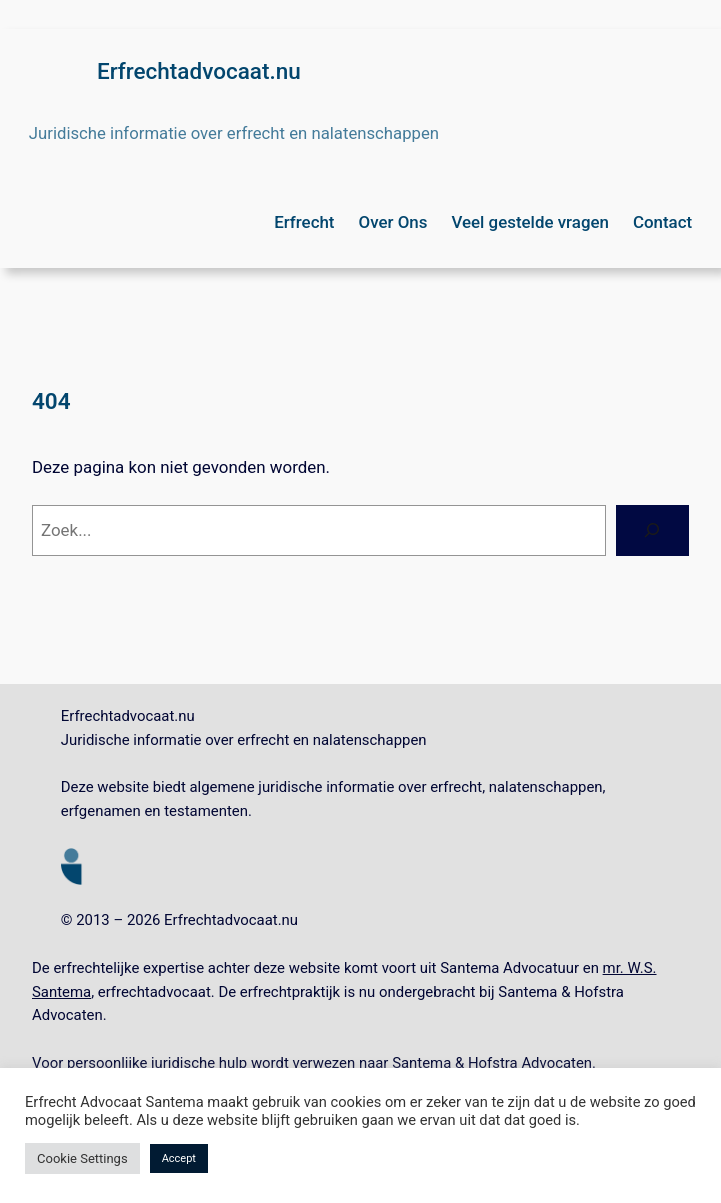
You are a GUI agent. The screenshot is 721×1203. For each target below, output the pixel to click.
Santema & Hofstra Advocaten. (494, 1063)
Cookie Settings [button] (82, 1158)
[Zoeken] (652, 530)
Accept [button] (179, 1158)
